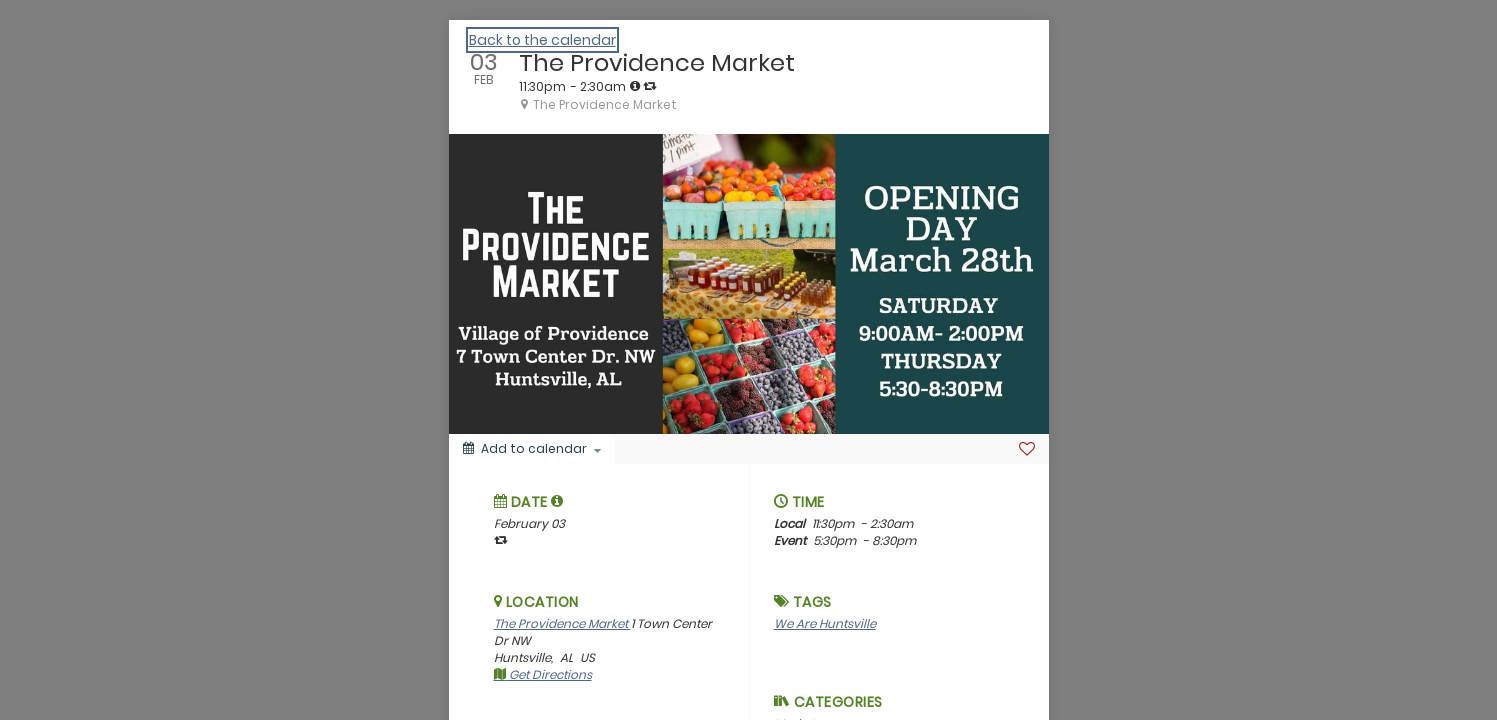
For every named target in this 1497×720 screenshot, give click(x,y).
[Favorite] (1027, 449)
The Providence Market (562, 623)
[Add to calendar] (532, 449)
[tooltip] (635, 86)
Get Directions (543, 674)
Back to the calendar (542, 40)
